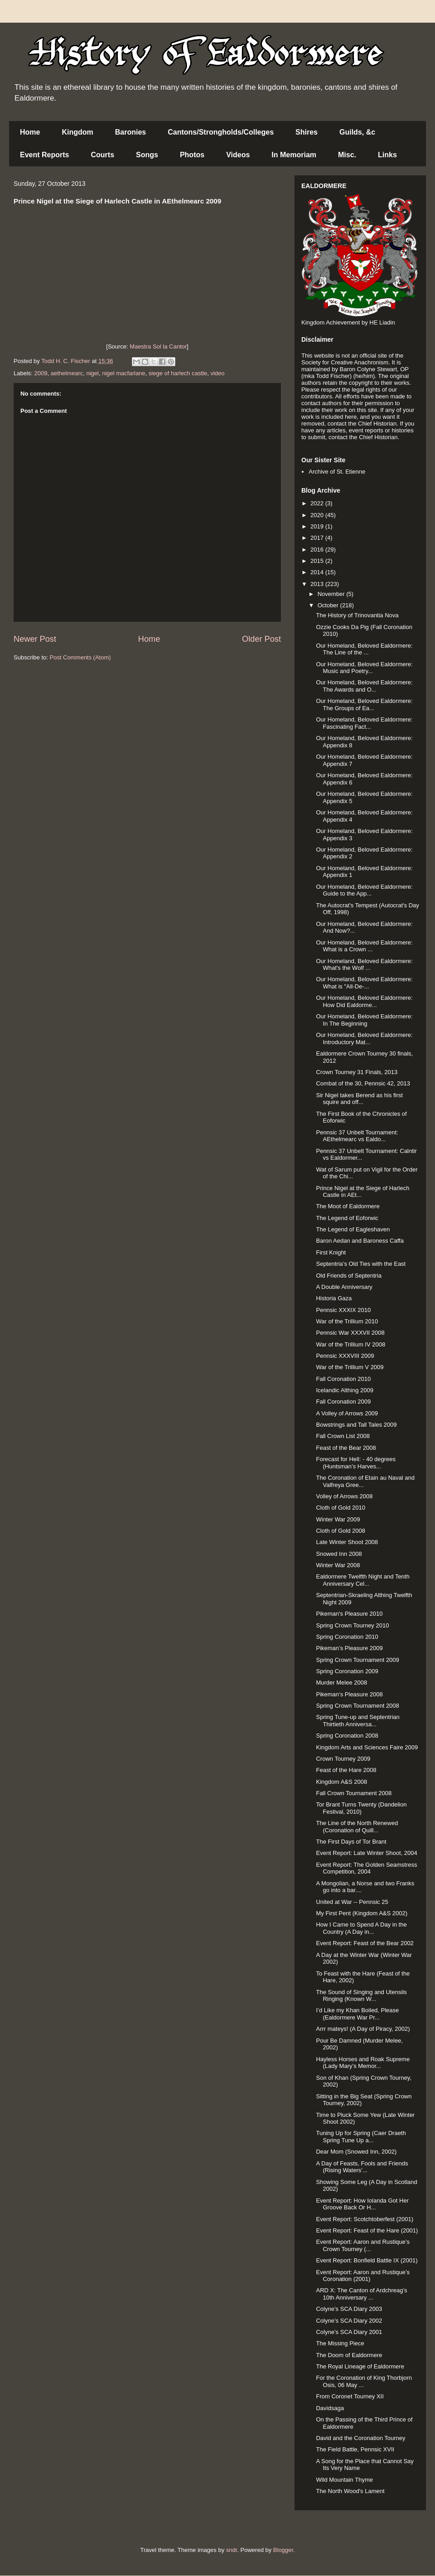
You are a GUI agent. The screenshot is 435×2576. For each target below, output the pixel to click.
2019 (317, 526)
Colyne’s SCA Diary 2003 (349, 2308)
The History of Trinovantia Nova (357, 615)
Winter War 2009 (338, 1519)
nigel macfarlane (123, 373)
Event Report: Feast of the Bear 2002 (364, 1943)
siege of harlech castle (178, 373)
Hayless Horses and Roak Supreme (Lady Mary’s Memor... (363, 2063)
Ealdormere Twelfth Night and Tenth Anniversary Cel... (362, 1580)
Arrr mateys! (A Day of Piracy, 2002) (363, 2028)
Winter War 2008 (338, 1565)
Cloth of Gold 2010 (340, 1507)
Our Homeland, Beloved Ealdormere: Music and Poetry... (364, 668)
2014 (317, 572)
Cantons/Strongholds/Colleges (221, 132)
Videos (238, 155)
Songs (147, 155)
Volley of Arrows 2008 (344, 1496)
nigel (92, 373)
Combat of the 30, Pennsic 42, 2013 (363, 1083)
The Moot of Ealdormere (347, 1206)
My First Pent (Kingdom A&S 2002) (361, 1913)
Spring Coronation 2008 (347, 1735)
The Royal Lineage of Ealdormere (360, 2366)
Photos (192, 155)
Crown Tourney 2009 (343, 1758)
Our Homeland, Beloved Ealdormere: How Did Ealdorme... (364, 1001)
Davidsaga (329, 2408)
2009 (41, 373)
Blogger (283, 2550)
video (217, 373)
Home (30, 132)
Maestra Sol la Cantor (158, 346)
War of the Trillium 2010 (347, 1321)
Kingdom (77, 132)
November (332, 594)
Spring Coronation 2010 (347, 1636)
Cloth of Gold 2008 (340, 1530)
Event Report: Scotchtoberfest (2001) (364, 2219)
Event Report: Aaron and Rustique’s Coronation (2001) (362, 2276)
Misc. (347, 155)
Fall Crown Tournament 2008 (354, 1793)
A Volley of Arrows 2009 (347, 1413)
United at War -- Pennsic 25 (352, 1901)
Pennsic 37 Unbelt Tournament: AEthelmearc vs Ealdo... (357, 1136)
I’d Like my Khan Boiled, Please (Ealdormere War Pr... (357, 2014)
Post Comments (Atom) (80, 657)
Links (387, 155)
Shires (306, 132)
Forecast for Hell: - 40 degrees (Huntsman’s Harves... (356, 1463)
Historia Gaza (334, 1298)
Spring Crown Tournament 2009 (357, 1659)
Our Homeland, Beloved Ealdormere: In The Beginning (364, 1020)
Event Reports (44, 155)
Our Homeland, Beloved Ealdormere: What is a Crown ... (364, 946)
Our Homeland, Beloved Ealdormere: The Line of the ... (364, 649)
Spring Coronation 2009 (347, 1671)
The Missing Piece (340, 2343)
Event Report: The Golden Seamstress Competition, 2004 (366, 1868)
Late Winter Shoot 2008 (347, 1542)
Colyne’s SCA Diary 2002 (349, 2320)
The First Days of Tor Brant (351, 1841)
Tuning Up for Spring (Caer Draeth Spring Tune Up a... (361, 2137)
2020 (317, 515)
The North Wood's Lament (350, 2491)
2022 (317, 503)
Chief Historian (377, 423)
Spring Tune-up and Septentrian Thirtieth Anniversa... (357, 1721)
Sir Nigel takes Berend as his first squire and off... (359, 1099)
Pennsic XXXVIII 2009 (345, 1355)
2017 (317, 537)
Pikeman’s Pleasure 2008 (349, 1694)
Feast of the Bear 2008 (346, 1447)
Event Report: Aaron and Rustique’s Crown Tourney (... (362, 2245)
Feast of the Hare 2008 (346, 1770)
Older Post (261, 639)
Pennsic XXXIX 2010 (343, 1310)
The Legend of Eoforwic (347, 1218)
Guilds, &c (357, 132)
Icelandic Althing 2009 (344, 1390)
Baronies (130, 132)
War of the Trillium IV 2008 (350, 1344)
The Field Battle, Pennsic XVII (355, 2449)
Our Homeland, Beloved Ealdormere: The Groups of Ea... (364, 704)
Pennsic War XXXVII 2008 (350, 1332)
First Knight (331, 1252)
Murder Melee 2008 (341, 1682)
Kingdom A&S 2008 (341, 1781)
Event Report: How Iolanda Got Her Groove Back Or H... (362, 2204)
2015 (317, 560)
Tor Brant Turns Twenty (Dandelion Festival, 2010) (361, 1808)
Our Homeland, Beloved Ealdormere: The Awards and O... (364, 686)
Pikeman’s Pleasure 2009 (349, 1648)
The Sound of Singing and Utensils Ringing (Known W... (361, 1996)
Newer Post (35, 639)
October (329, 605)
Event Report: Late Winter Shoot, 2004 (366, 1853)
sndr (231, 2550)
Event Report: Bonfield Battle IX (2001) (366, 2260)
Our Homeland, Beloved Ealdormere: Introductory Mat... (364, 1038)
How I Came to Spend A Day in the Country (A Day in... (361, 1928)
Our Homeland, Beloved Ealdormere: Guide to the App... (364, 890)
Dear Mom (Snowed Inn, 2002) (356, 2151)
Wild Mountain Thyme (344, 2479)
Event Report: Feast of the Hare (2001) (367, 2230)
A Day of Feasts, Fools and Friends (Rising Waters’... (362, 2167)
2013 (317, 584)
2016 (317, 549)
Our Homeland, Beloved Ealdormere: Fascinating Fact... (364, 723)
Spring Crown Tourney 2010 (352, 1625)
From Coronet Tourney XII (349, 2396)
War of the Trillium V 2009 (349, 1367)
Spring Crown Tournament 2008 (357, 1705)
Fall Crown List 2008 (343, 1436)
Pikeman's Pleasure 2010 (349, 1613)
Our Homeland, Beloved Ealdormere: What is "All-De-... (364, 983)
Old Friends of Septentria (349, 1275)
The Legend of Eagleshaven (353, 1229)
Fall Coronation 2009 (343, 1401)
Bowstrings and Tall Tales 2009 (356, 1424)
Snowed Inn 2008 (339, 1553)
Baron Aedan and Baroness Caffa (359, 1240)
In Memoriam (293, 155)
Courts (102, 155)
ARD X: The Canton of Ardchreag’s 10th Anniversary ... (361, 2294)
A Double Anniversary (344, 1286)
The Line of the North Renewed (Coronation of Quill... (357, 1827)
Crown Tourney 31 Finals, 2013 (356, 1072)
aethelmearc (67, 373)
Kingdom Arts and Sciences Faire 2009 (367, 1747)
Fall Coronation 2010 (343, 1378)
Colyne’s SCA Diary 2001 (349, 2332)
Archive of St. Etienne (337, 471)
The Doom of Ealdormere (349, 2355)
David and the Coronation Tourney (360, 2438)
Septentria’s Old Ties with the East (361, 1263)
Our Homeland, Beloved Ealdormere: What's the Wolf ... (364, 965)
